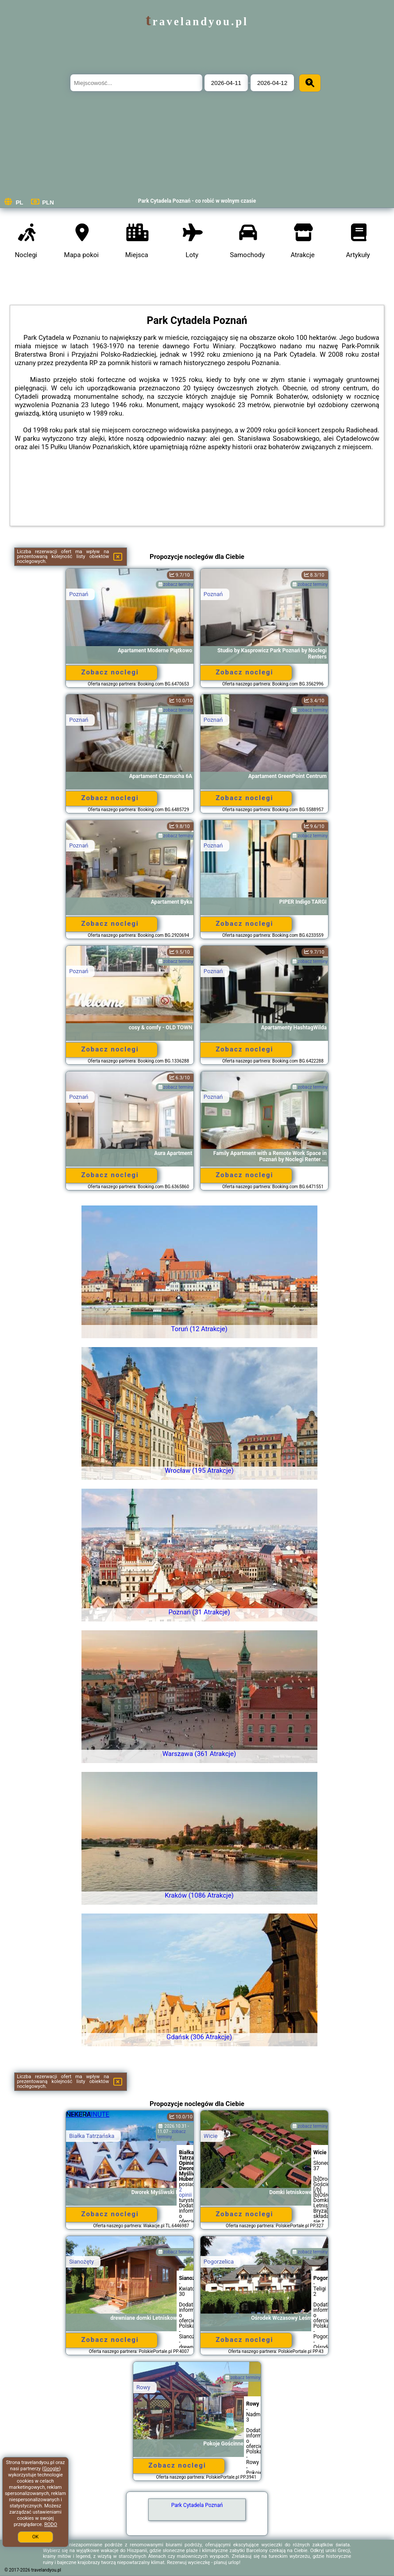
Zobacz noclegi (110, 672)
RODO (50, 2524)
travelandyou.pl (197, 21)
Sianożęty (81, 2261)
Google (51, 2469)
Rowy (143, 2387)
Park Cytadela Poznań (197, 2505)
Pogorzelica (219, 2261)
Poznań (78, 594)
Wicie (211, 2136)
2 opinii (185, 2192)
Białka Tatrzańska (91, 2136)
